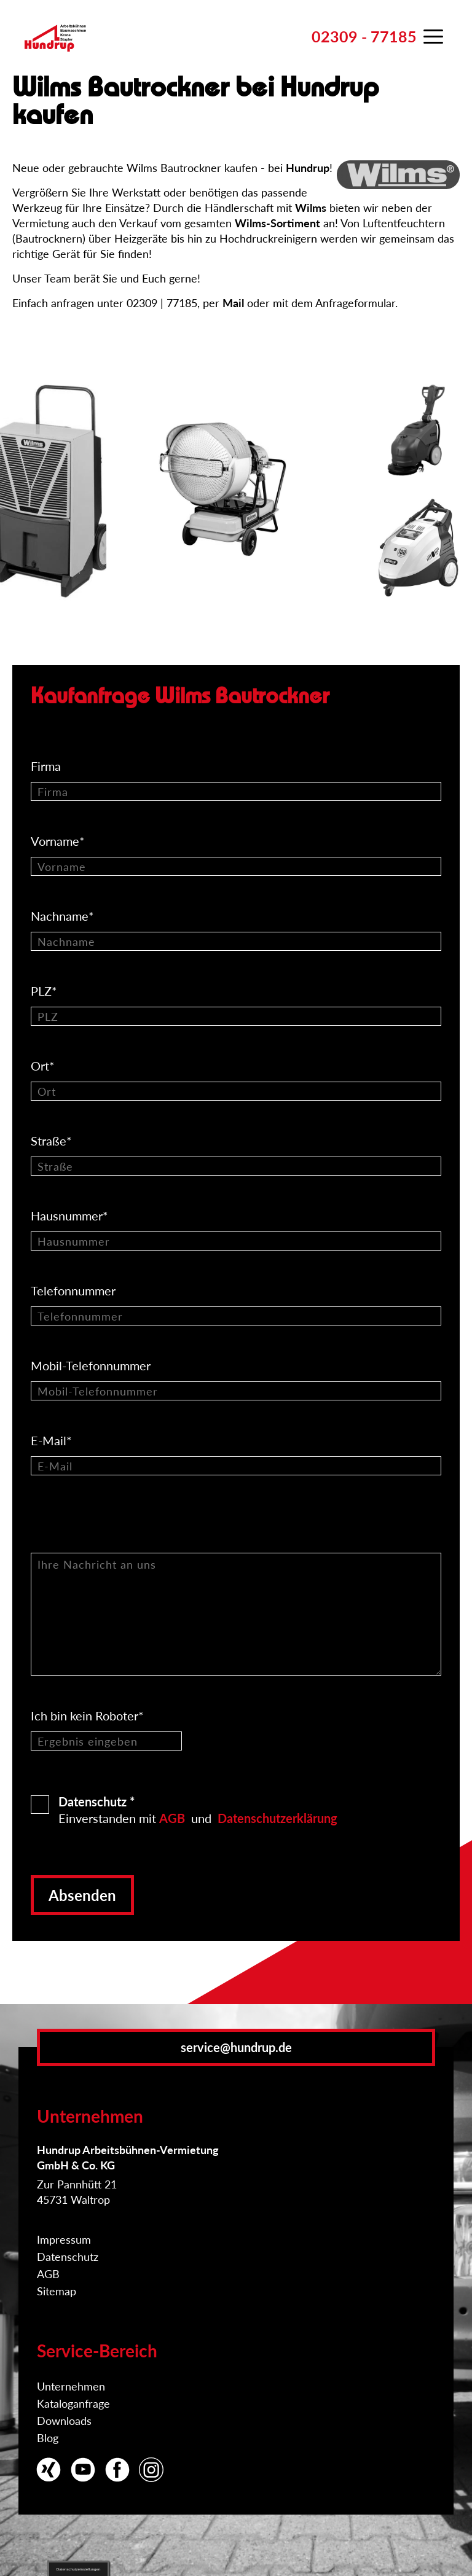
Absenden (82, 1895)
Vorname (59, 840)
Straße (53, 1140)
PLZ (45, 990)
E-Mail (53, 1440)
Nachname (64, 915)
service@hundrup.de (236, 2047)
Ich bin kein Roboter (87, 1715)
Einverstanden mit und (197, 1809)
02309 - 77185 (364, 36)
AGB (172, 1818)
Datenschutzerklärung (277, 1818)
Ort (44, 1065)
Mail (233, 303)
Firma (47, 766)
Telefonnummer (75, 1290)
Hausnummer (71, 1215)
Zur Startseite (55, 52)
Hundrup (307, 167)
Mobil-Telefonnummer (92, 1365)
